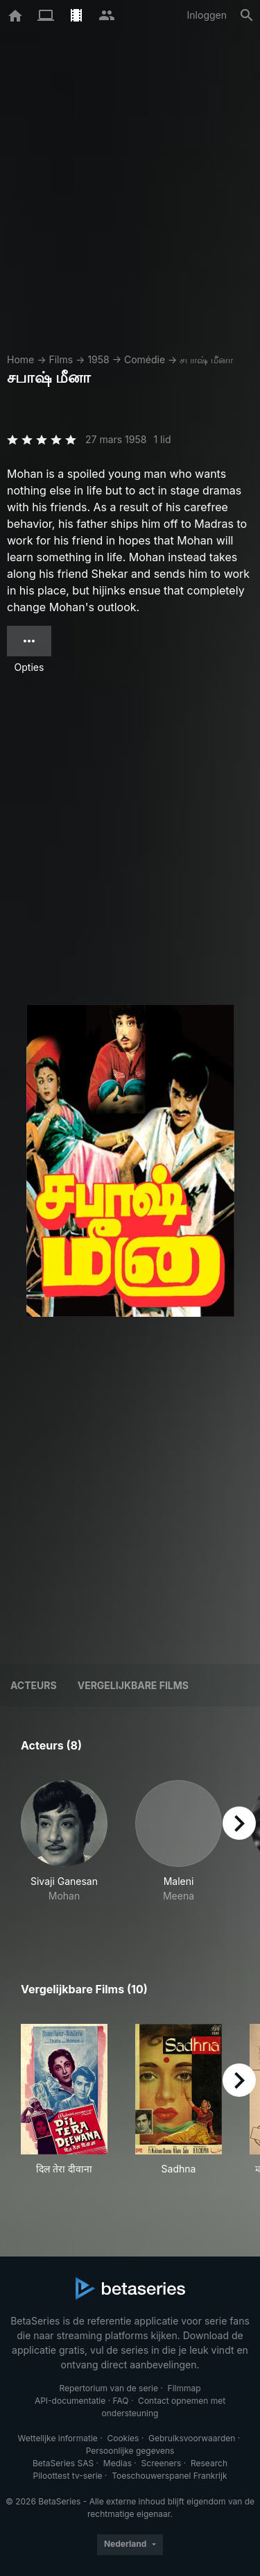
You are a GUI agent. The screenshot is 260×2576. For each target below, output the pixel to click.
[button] (64, 1849)
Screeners (161, 2463)
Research (209, 2463)
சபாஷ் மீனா (206, 359)
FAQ (120, 2400)
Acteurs (33, 1685)
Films (61, 359)
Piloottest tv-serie (68, 2475)
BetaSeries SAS (63, 2463)
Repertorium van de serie (108, 2388)
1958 (98, 359)
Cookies (123, 2438)
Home (20, 359)
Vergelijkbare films (133, 1685)
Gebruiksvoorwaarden (191, 2438)
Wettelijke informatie (57, 2438)
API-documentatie (70, 2400)
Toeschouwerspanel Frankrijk (169, 2475)
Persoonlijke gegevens (130, 2450)
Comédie (144, 359)
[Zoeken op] (247, 15)
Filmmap (184, 2388)
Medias (117, 2463)
